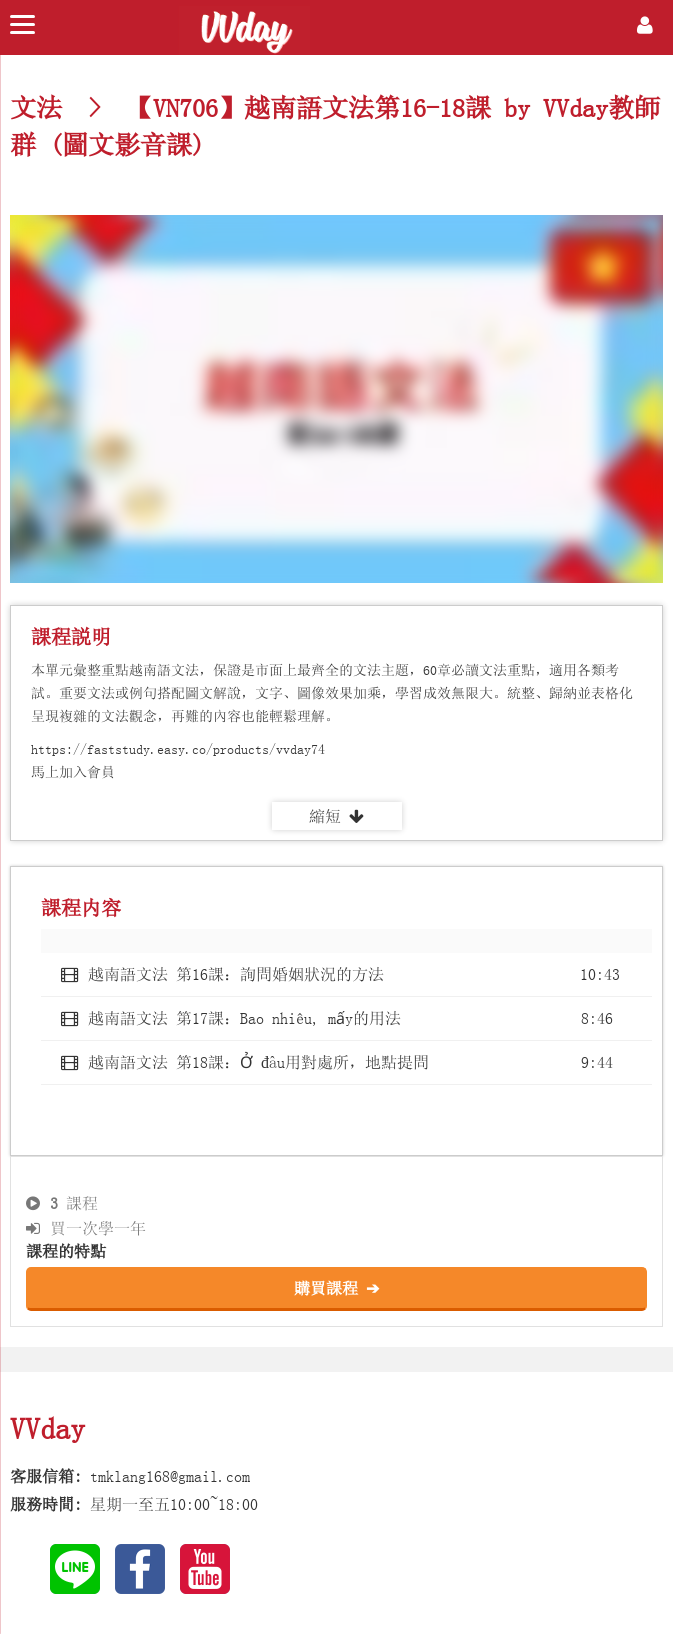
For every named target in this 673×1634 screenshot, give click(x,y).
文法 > (62, 108)
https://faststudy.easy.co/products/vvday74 (178, 749)
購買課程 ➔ (336, 1288)
